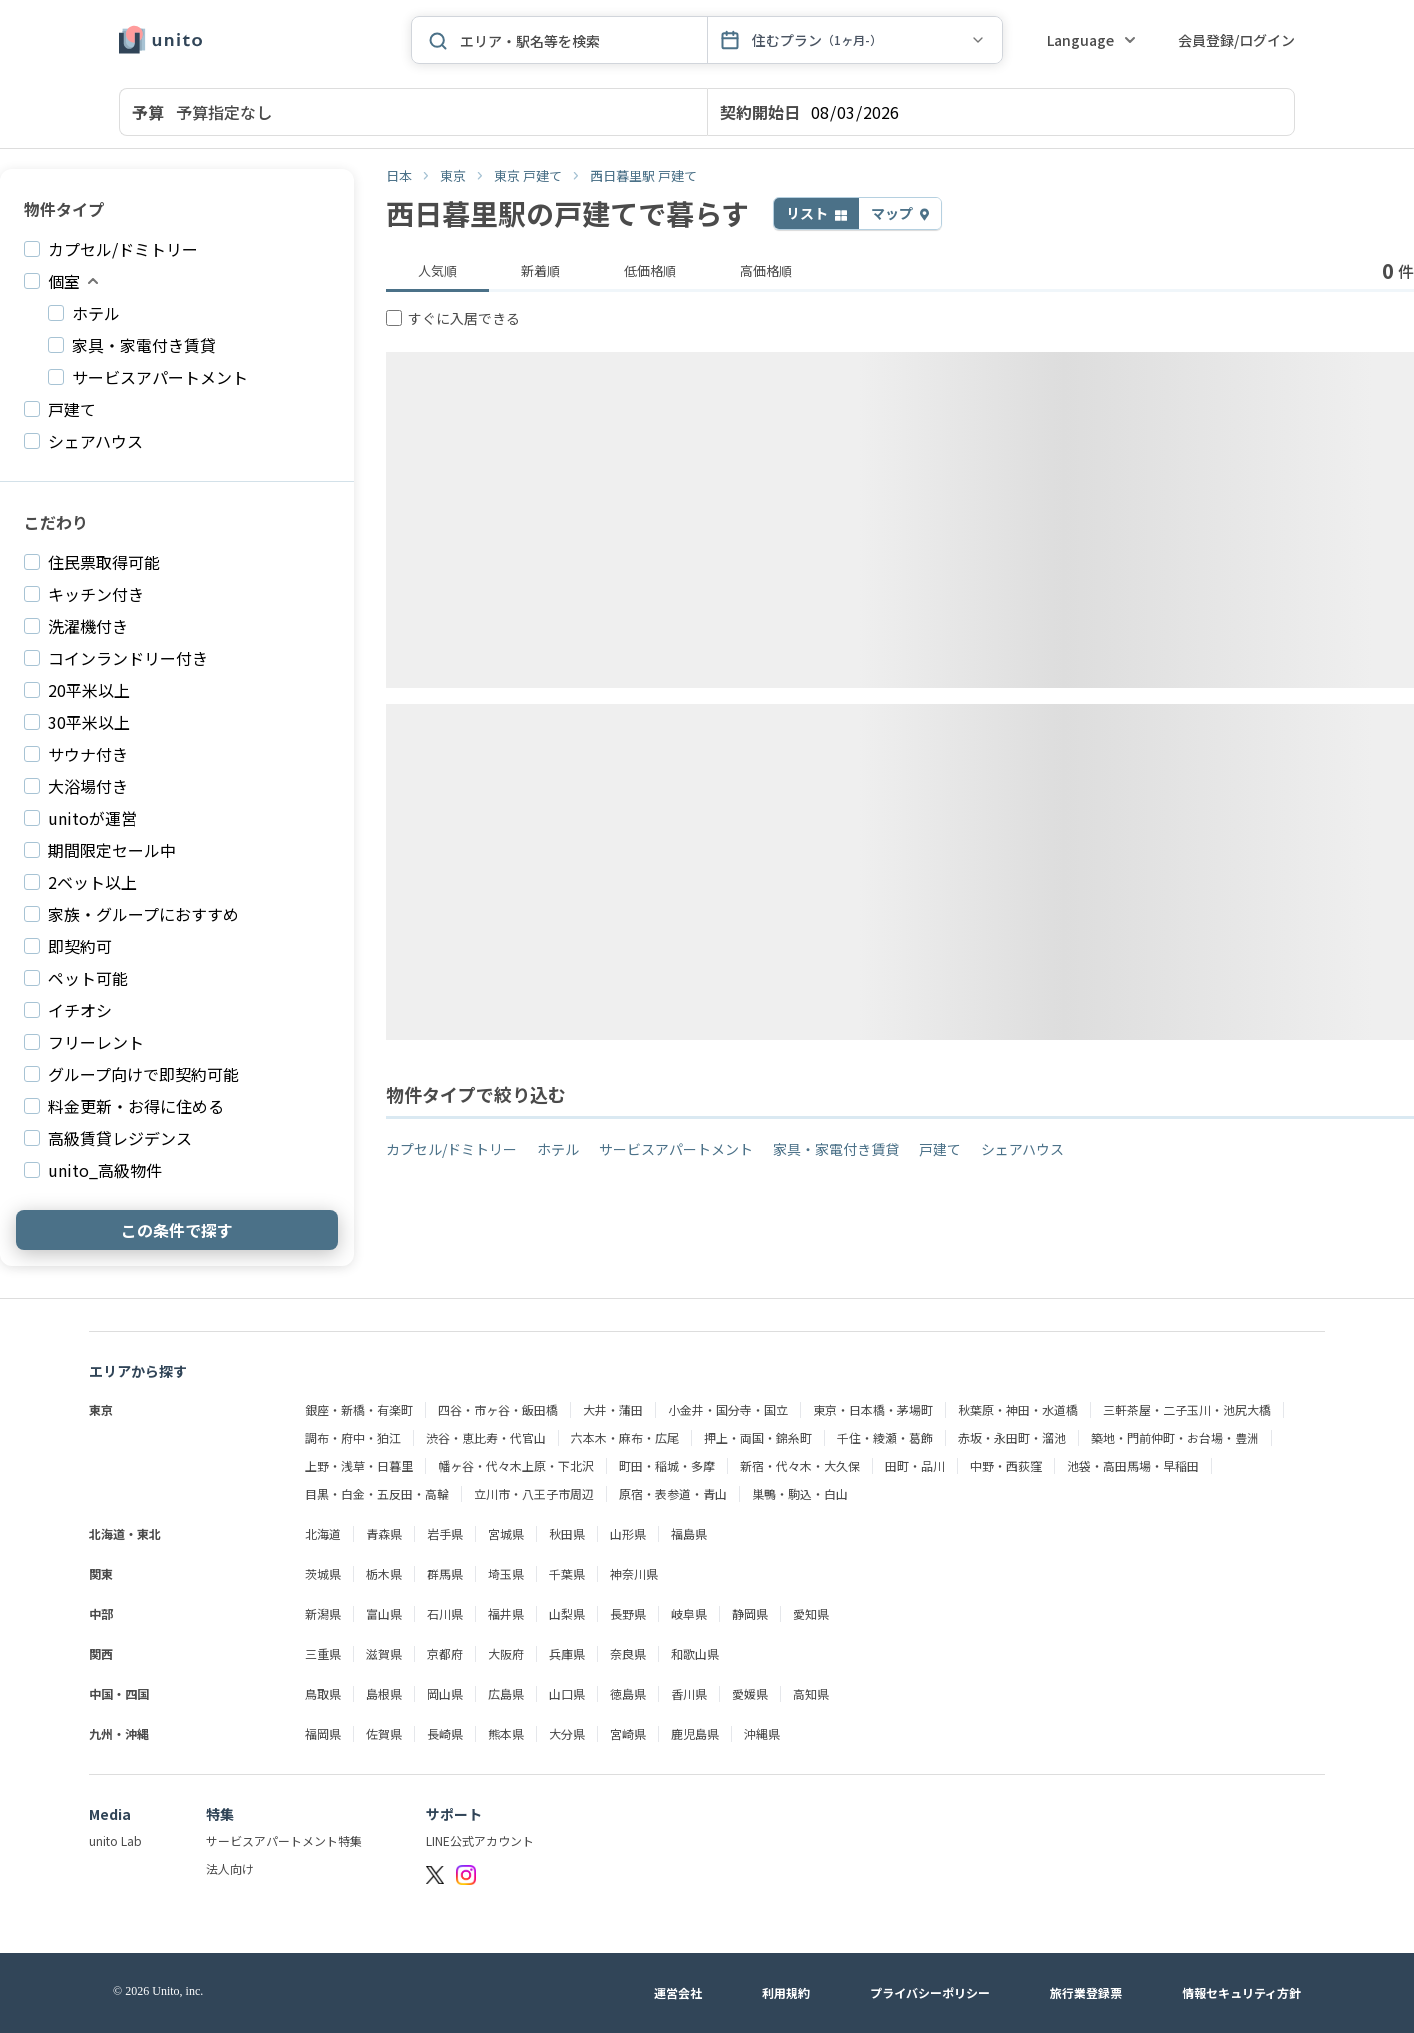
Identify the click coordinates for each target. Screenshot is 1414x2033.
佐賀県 (384, 1734)
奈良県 (628, 1654)
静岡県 (750, 1614)
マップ (893, 213)
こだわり (56, 522)
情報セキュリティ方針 (1241, 1993)
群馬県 (445, 1574)
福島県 (689, 1534)
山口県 (567, 1694)
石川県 (445, 1614)
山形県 (628, 1534)
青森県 (384, 1534)
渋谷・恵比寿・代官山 (486, 1438)
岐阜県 (689, 1614)
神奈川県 (634, 1574)
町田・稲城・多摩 (667, 1466)
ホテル (558, 1149)
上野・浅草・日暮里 (359, 1466)
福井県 (506, 1614)
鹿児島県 (695, 1734)
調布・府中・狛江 (353, 1438)
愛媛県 (750, 1694)
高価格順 (766, 270)
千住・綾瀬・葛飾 (885, 1438)
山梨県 (567, 1614)
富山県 (384, 1614)
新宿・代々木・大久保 (800, 1466)
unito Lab (115, 1841)
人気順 (437, 270)
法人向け (230, 1869)
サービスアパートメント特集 (284, 1841)
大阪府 (506, 1654)
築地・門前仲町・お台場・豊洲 (1175, 1438)
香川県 (689, 1694)
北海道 (323, 1534)
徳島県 (628, 1694)
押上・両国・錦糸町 (758, 1438)
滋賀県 (384, 1654)
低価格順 (650, 270)
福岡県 (323, 1734)
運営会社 (678, 1993)
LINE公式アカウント (480, 1841)
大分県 (567, 1734)
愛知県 (811, 1614)
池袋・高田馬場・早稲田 (1133, 1466)
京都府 (445, 1654)
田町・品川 (915, 1466)
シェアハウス (1022, 1149)
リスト (808, 213)
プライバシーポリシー (930, 1993)
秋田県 (567, 1534)
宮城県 (506, 1534)
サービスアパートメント (676, 1149)
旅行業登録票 (1086, 1993)
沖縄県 (762, 1734)
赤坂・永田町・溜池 (1012, 1438)
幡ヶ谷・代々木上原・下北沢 (516, 1466)
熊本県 (506, 1734)
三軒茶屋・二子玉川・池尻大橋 (1187, 1410)
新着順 (540, 270)
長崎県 (445, 1734)
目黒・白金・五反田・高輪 (377, 1494)
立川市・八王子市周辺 (534, 1494)
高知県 (811, 1694)
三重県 (323, 1654)
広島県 (506, 1694)
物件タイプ (64, 209)
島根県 (384, 1694)
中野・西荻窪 (1006, 1466)
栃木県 (384, 1574)
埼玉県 (506, 1574)
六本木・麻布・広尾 (625, 1438)
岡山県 (445, 1694)
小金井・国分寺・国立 (728, 1410)
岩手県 (445, 1534)
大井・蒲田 (613, 1410)
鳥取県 (323, 1694)
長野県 (628, 1614)
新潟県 (323, 1614)
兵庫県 (567, 1654)
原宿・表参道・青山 (673, 1494)
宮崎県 (628, 1734)
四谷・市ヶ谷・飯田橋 (498, 1410)
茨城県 (323, 1574)
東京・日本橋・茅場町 (873, 1410)
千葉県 (567, 1574)
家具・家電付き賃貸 (836, 1149)
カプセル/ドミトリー (451, 1149)
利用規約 (786, 1993)
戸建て (940, 1149)
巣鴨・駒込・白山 (800, 1494)
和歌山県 (695, 1654)
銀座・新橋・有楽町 (359, 1410)
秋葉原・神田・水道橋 (1018, 1410)
